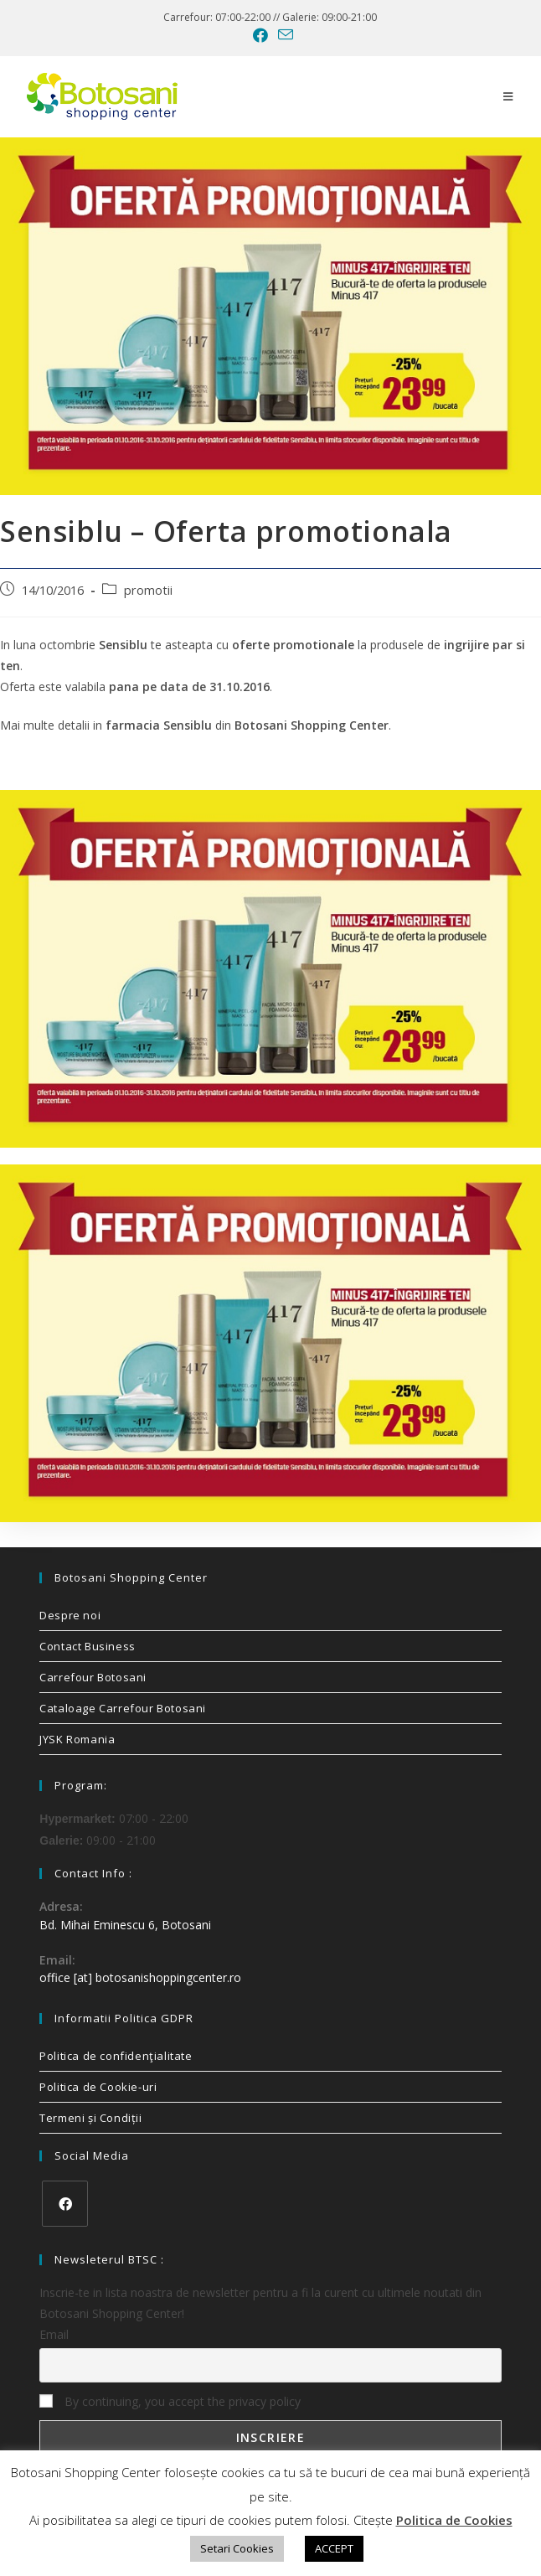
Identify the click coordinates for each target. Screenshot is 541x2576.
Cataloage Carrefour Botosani (122, 1708)
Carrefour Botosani (93, 1677)
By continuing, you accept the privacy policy (170, 2401)
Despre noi (69, 1615)
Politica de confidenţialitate (115, 2055)
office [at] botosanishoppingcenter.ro (140, 1977)
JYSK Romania (77, 1739)
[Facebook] (65, 2204)
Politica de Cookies (454, 2519)
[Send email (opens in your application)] (283, 35)
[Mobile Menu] (508, 96)
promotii (148, 590)
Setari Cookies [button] (237, 2548)
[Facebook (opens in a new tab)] (260, 35)
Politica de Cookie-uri (98, 2086)
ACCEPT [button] (334, 2548)
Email (54, 2334)
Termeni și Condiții (90, 2117)
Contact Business (87, 1646)
